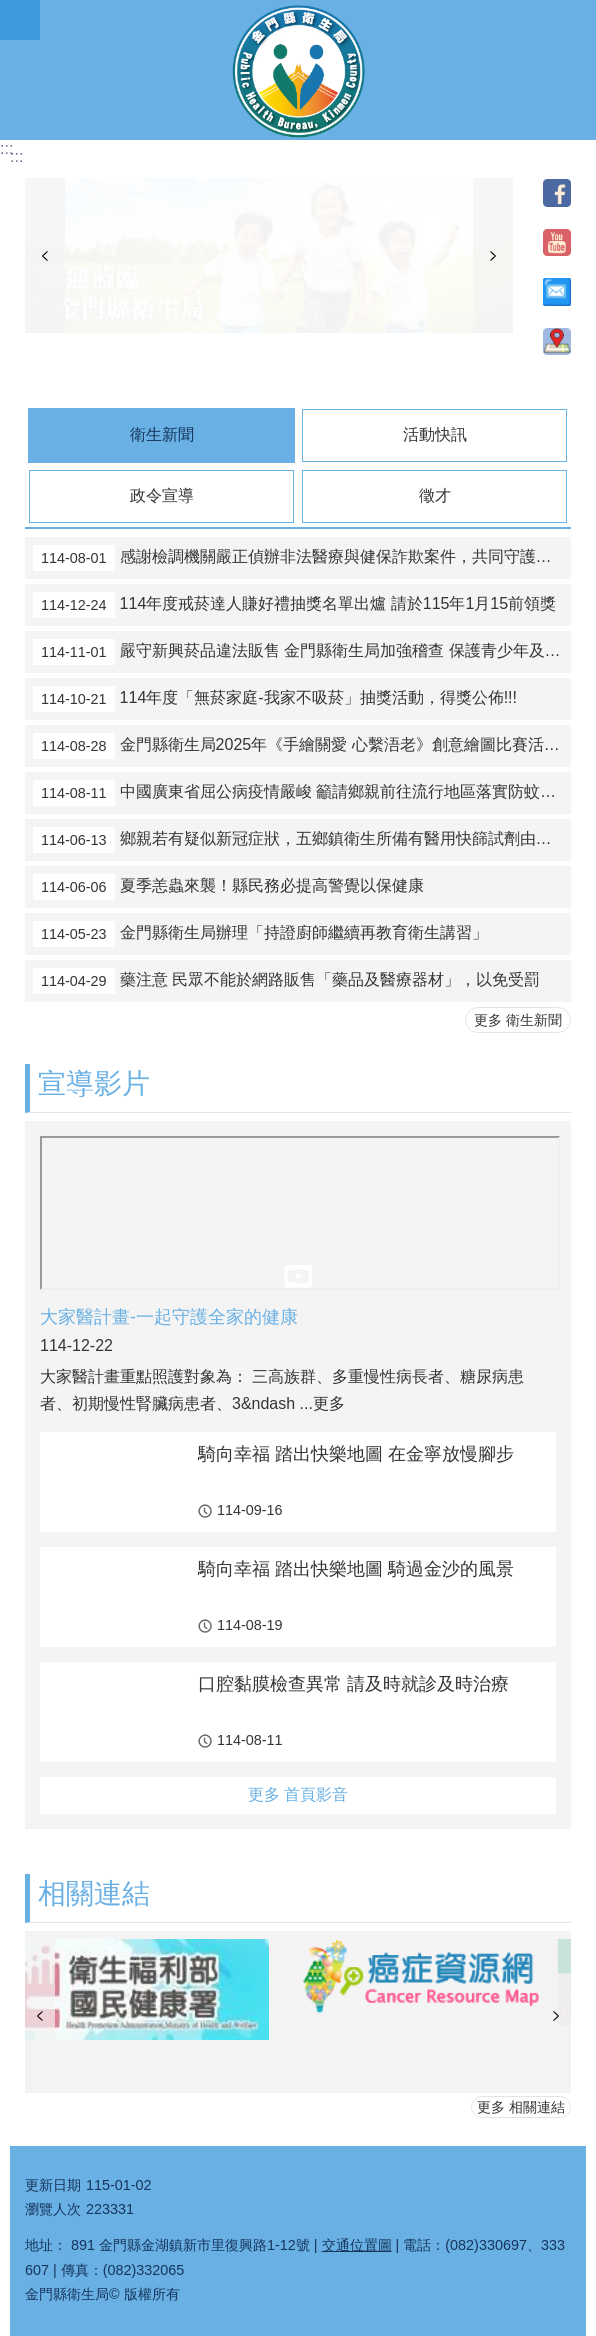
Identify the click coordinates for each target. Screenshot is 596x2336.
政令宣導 (162, 495)
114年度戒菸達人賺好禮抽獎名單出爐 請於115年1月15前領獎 (294, 605)
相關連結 (94, 1893)
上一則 (45, 256)
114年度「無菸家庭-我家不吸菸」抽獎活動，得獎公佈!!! (275, 699)
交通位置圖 (357, 2245)
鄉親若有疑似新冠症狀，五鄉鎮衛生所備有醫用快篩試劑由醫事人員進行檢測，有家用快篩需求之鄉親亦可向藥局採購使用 (302, 840)
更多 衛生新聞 (518, 1020)
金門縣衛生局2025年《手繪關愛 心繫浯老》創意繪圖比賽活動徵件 (302, 746)
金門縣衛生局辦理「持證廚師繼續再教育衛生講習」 (260, 934)
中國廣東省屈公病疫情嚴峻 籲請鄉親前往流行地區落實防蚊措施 (302, 793)
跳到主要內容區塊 (10, 10)
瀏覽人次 (53, 2209)
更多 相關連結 (521, 2107)
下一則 (493, 256)
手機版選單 (20, 20)
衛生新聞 (162, 434)
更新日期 (53, 2185)
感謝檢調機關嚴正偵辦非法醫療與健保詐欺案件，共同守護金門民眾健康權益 (302, 558)
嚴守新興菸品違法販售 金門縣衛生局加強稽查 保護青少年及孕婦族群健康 (302, 652)
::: (6, 148)
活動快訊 (435, 434)
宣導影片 (94, 1083)
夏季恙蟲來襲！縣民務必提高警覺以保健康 (228, 887)
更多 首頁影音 (298, 1794)
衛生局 (298, 70)
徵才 (435, 495)
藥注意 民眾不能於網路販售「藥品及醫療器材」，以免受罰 (286, 981)
